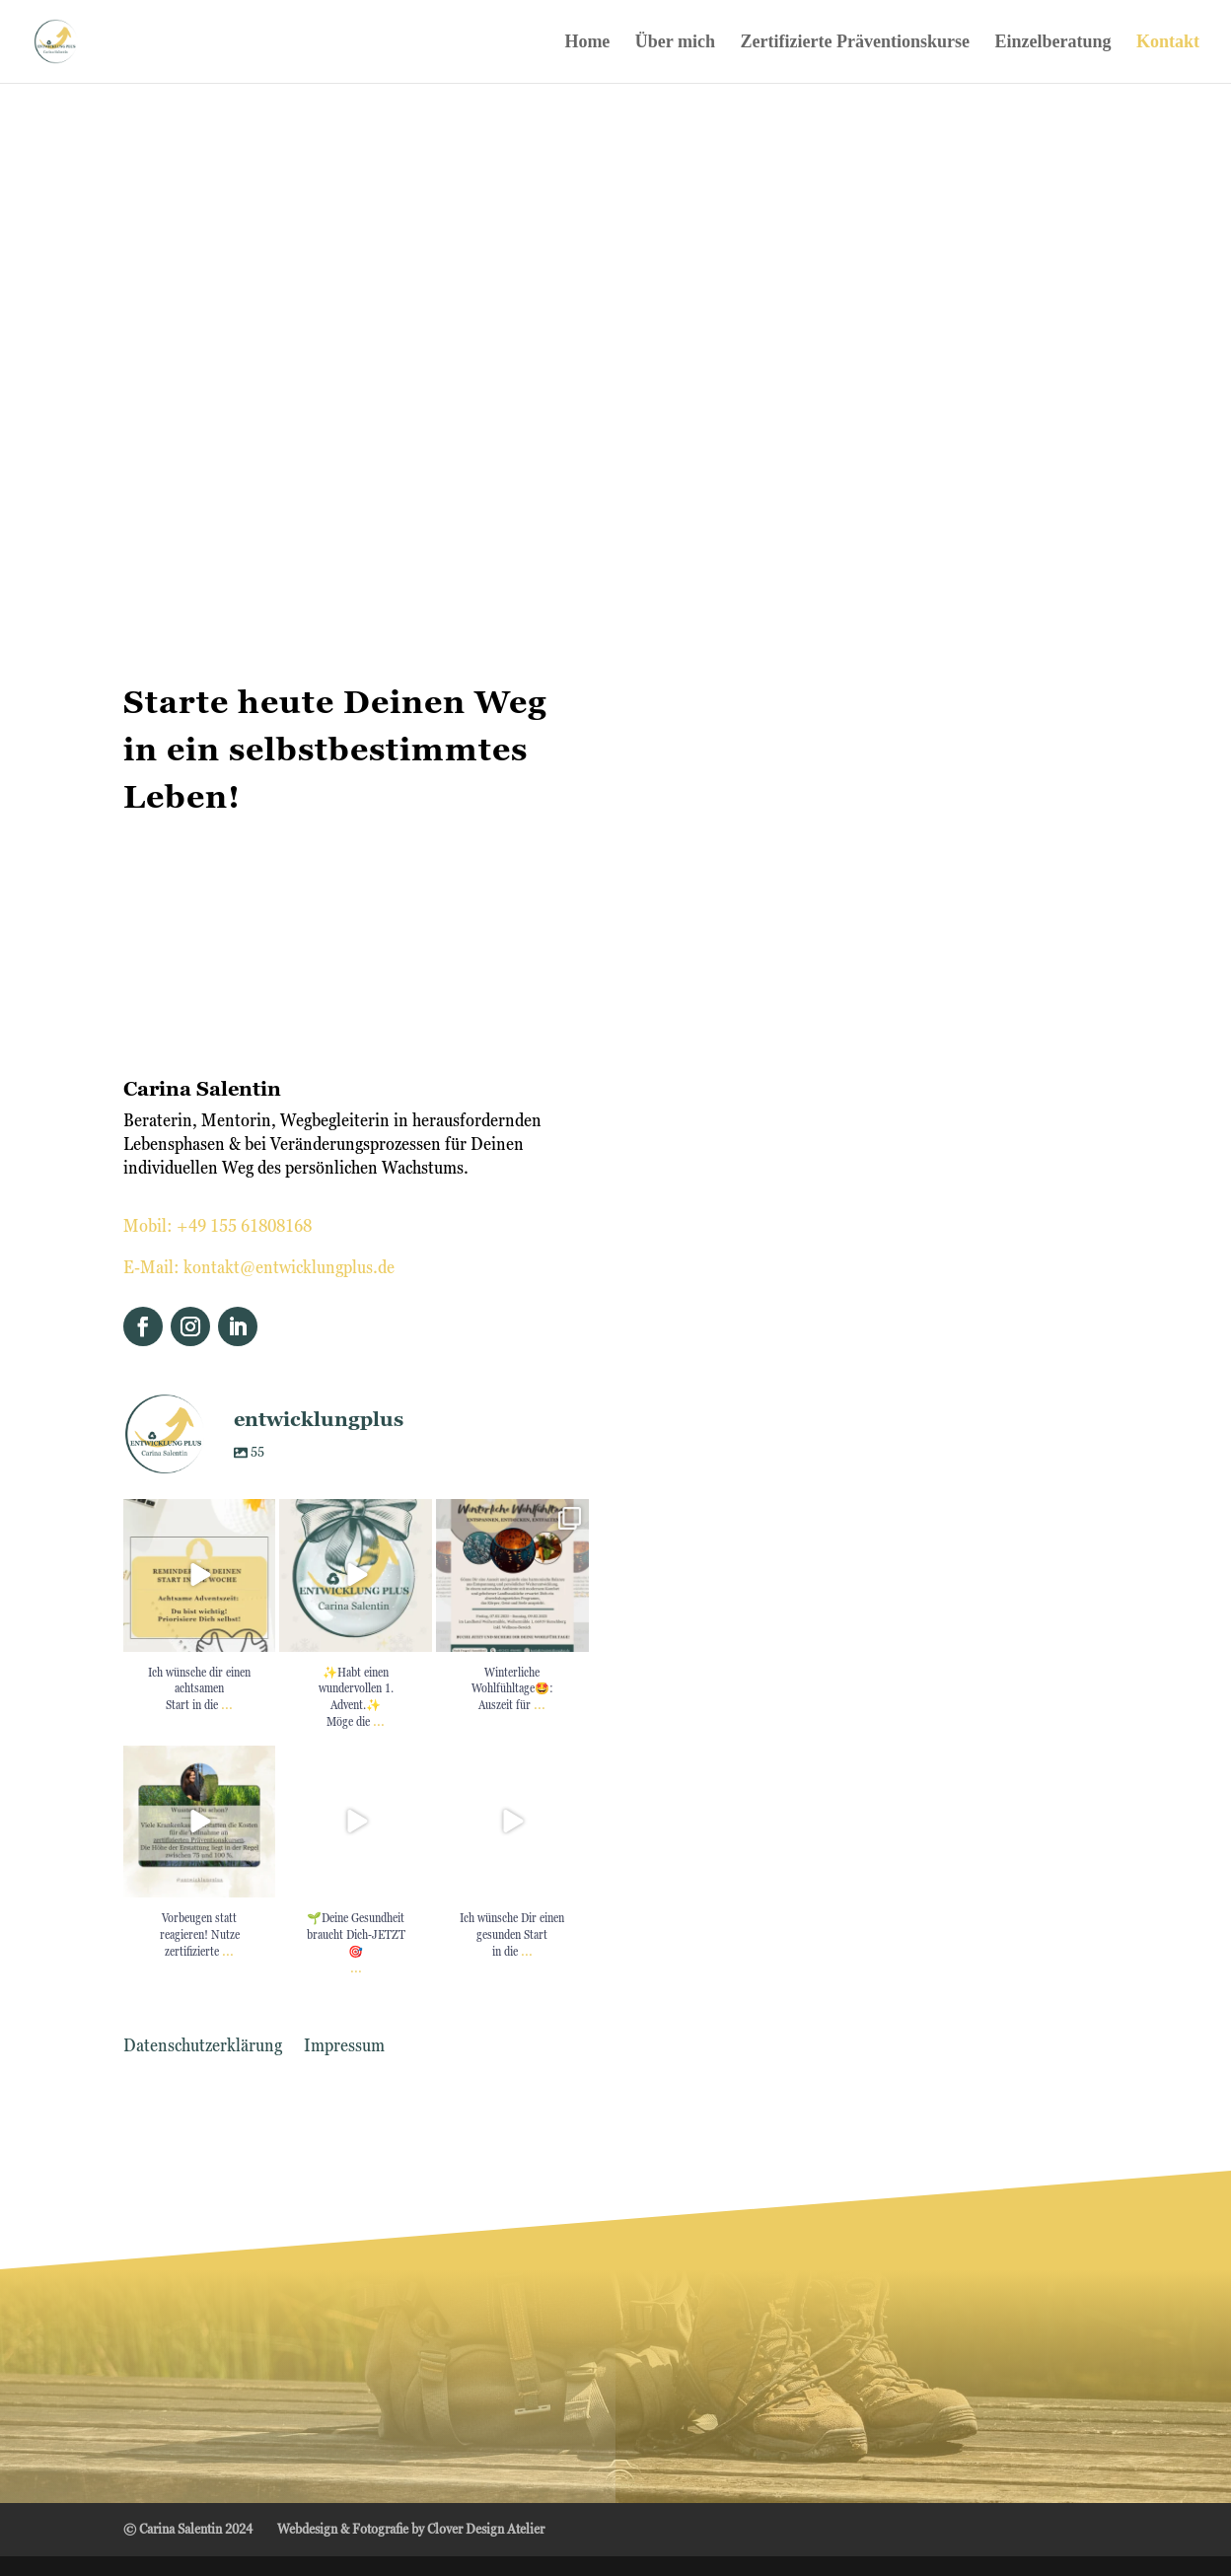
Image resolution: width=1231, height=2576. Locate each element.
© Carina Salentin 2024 (188, 2529)
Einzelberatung (1052, 43)
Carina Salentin (202, 1089)
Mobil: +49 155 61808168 (217, 1225)
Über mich (675, 43)
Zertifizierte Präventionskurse (855, 43)
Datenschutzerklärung (202, 2047)
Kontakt (1167, 43)
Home (587, 43)
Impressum (344, 2047)
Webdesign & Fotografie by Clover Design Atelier (410, 2529)
